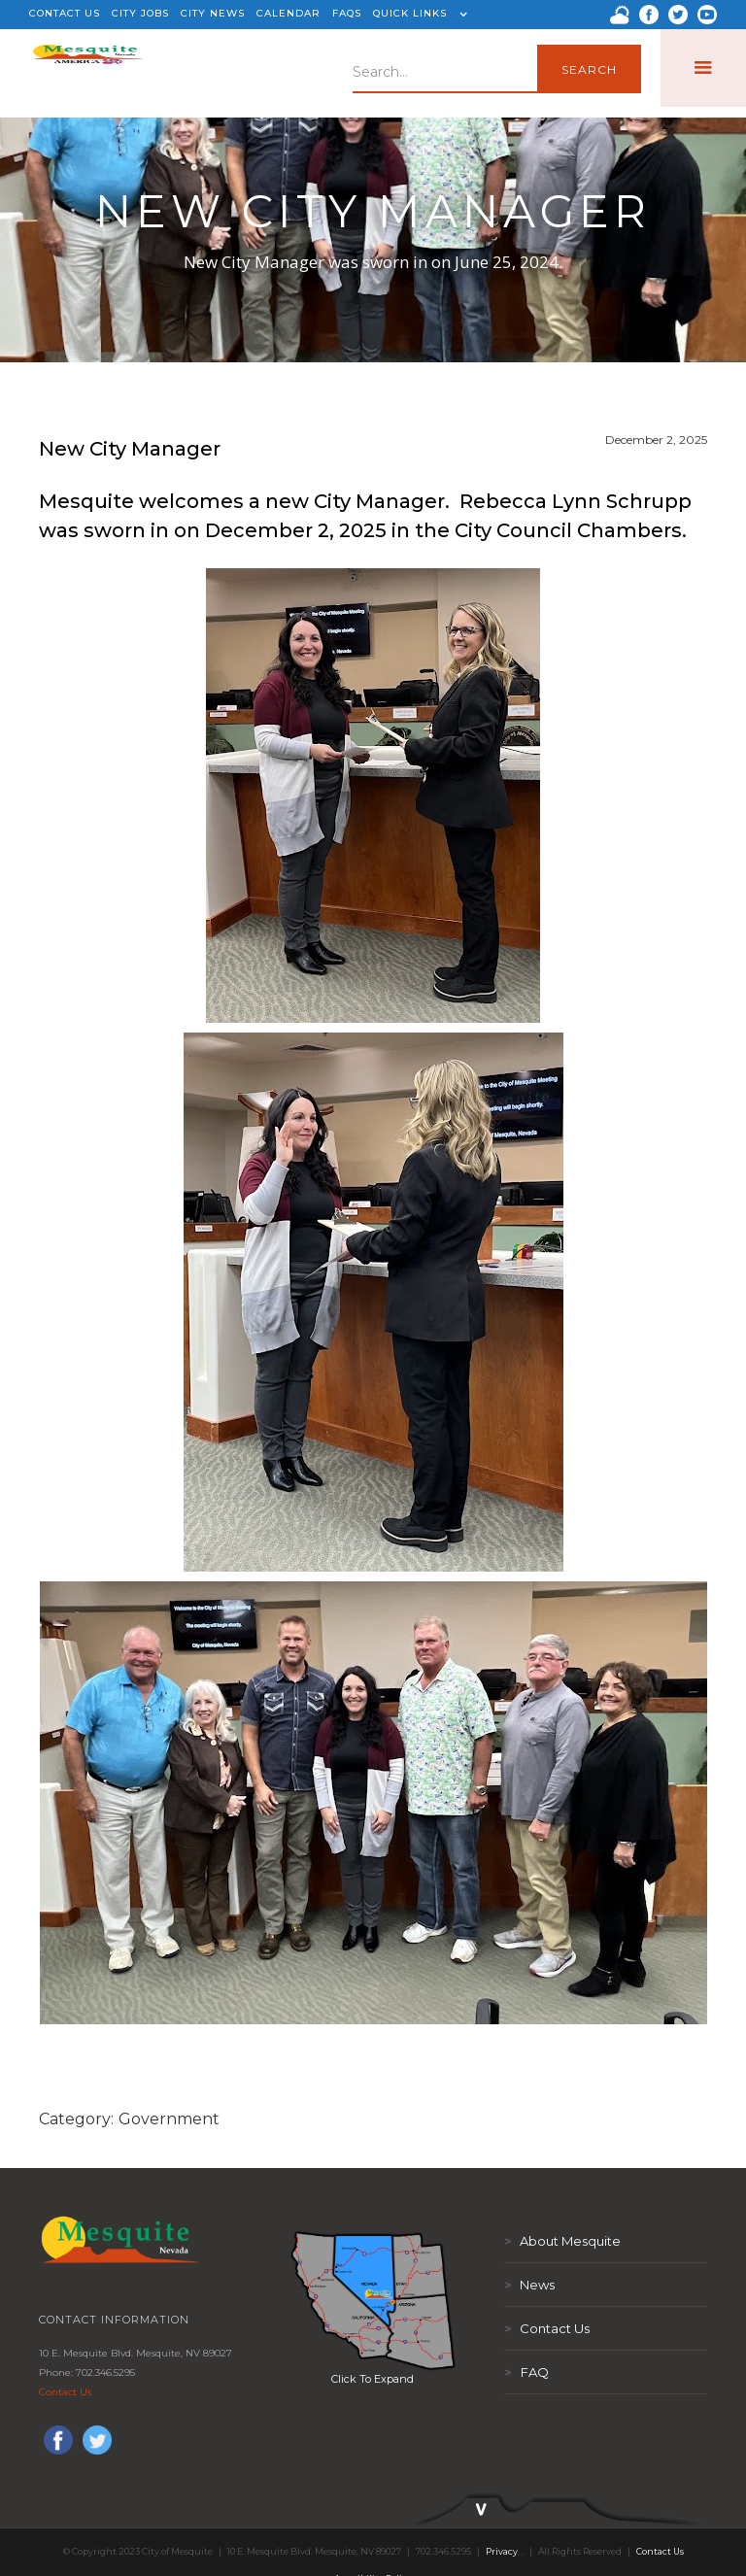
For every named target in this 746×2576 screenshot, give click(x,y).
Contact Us (65, 2392)
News (529, 2284)
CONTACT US (64, 13)
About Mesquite (562, 2241)
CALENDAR (288, 13)
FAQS (346, 13)
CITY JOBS (140, 13)
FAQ (526, 2372)
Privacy (502, 2551)
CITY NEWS (213, 13)
